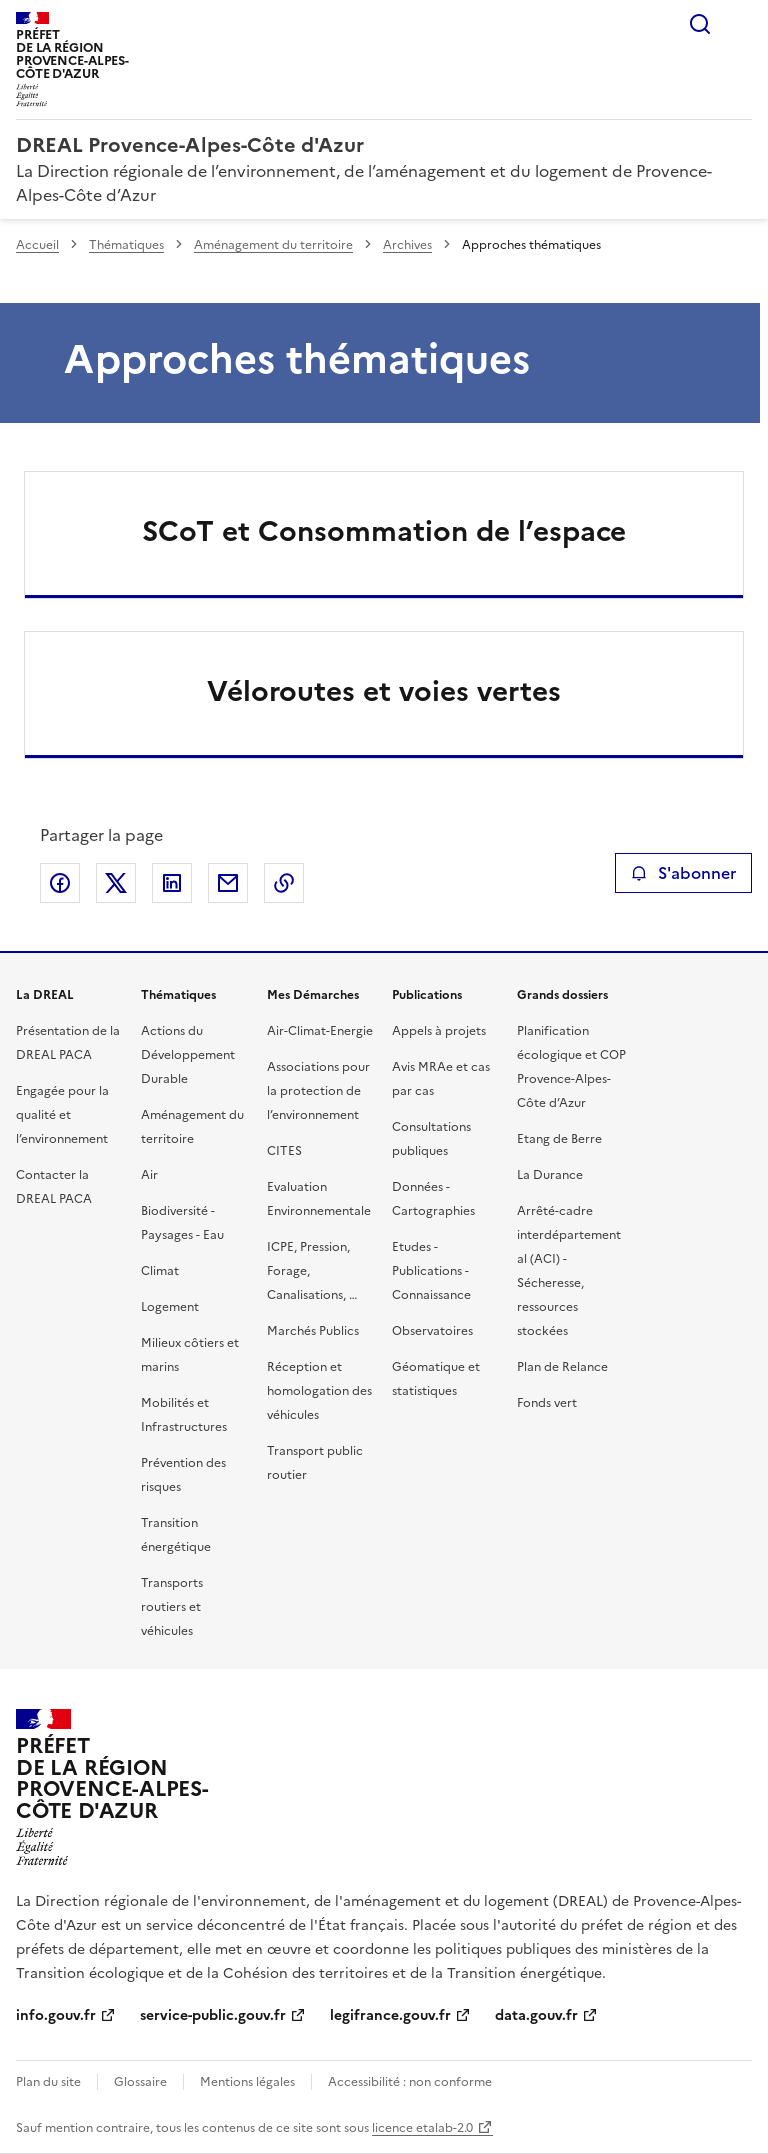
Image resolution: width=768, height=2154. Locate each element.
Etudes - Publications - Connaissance (431, 1271)
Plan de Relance (562, 1367)
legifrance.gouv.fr (390, 2015)
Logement (170, 1307)
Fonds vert (547, 1403)
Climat (160, 1271)
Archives (407, 245)
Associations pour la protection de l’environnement (318, 1091)
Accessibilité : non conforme (410, 2082)
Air (149, 1175)
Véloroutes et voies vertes (384, 691)
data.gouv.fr (536, 2015)
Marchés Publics (313, 1331)
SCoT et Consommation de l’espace (384, 531)
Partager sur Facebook (60, 883)
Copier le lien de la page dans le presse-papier (284, 883)
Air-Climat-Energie (320, 1031)
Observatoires (432, 1331)
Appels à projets (439, 1031)
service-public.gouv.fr (213, 2015)
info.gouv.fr (56, 2015)
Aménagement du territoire (273, 245)
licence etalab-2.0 (422, 2128)
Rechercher (700, 24)
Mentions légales (247, 2082)
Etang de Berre (559, 1139)
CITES (284, 1151)
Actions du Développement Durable (188, 1055)
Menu (740, 24)
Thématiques (126, 245)
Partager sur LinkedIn (172, 883)
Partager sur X (116, 883)
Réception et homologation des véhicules (319, 1391)
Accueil (37, 245)
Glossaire (140, 2082)
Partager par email (228, 883)
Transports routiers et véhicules (172, 1607)
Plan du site (48, 2082)
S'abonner (683, 873)
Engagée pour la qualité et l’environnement (62, 1115)
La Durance (550, 1175)
